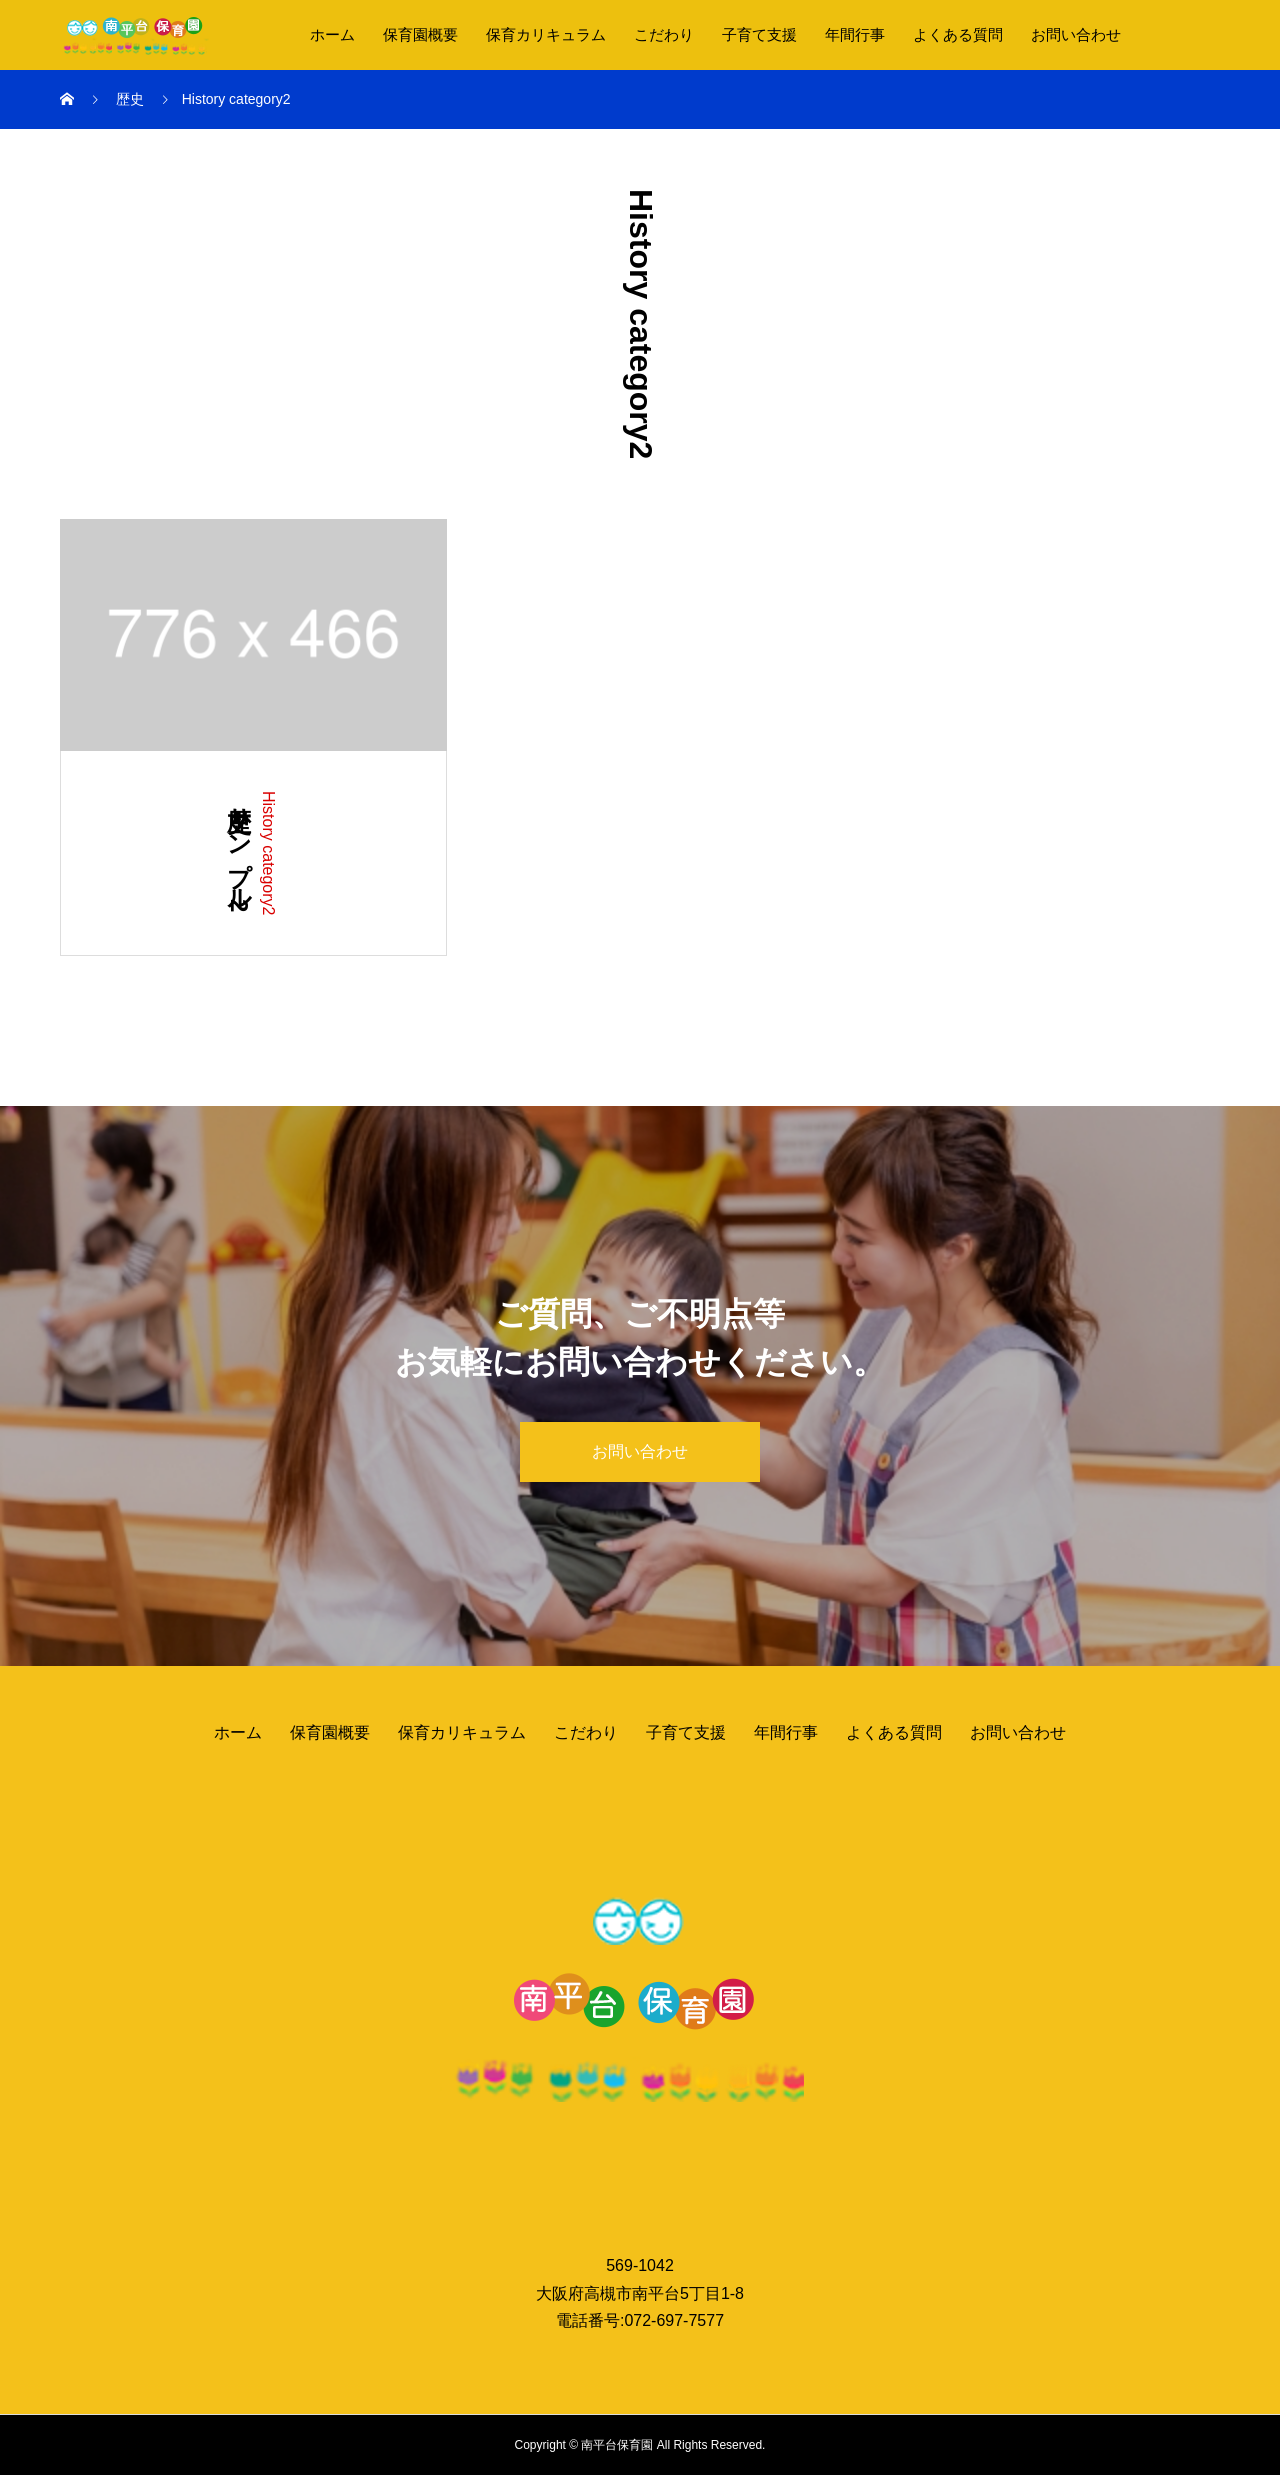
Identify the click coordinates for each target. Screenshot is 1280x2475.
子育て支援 (759, 34)
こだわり (664, 34)
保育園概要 (420, 34)
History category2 (268, 853)
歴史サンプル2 (239, 851)
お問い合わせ (1076, 34)
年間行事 (855, 34)
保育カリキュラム (546, 34)
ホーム (332, 34)
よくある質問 (958, 34)
